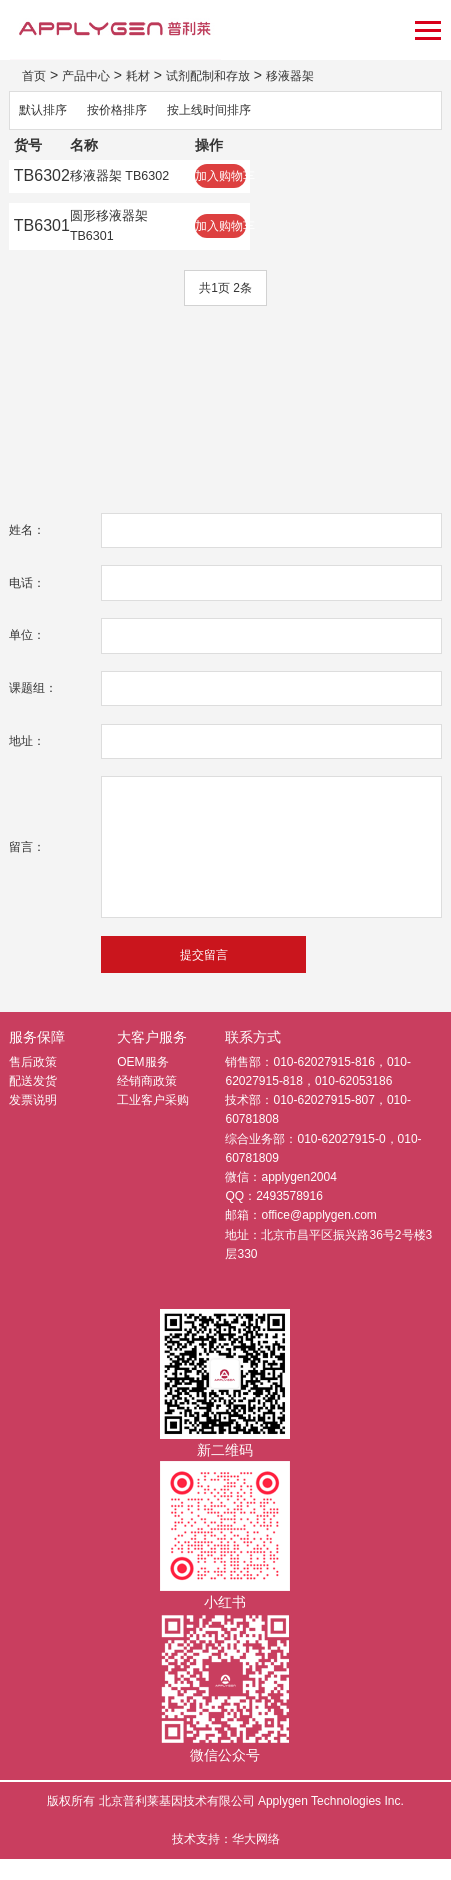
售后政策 (33, 1083)
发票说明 (33, 1121)
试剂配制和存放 (231, 75)
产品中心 (94, 75)
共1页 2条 (225, 308)
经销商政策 (147, 1102)
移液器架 (324, 75)
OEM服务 (142, 1083)
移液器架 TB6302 (133, 181)
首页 (36, 75)
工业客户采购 (153, 1121)
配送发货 (33, 1102)
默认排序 (47, 112)
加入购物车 (256, 182)
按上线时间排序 (234, 112)
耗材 (152, 75)
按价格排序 (130, 112)
